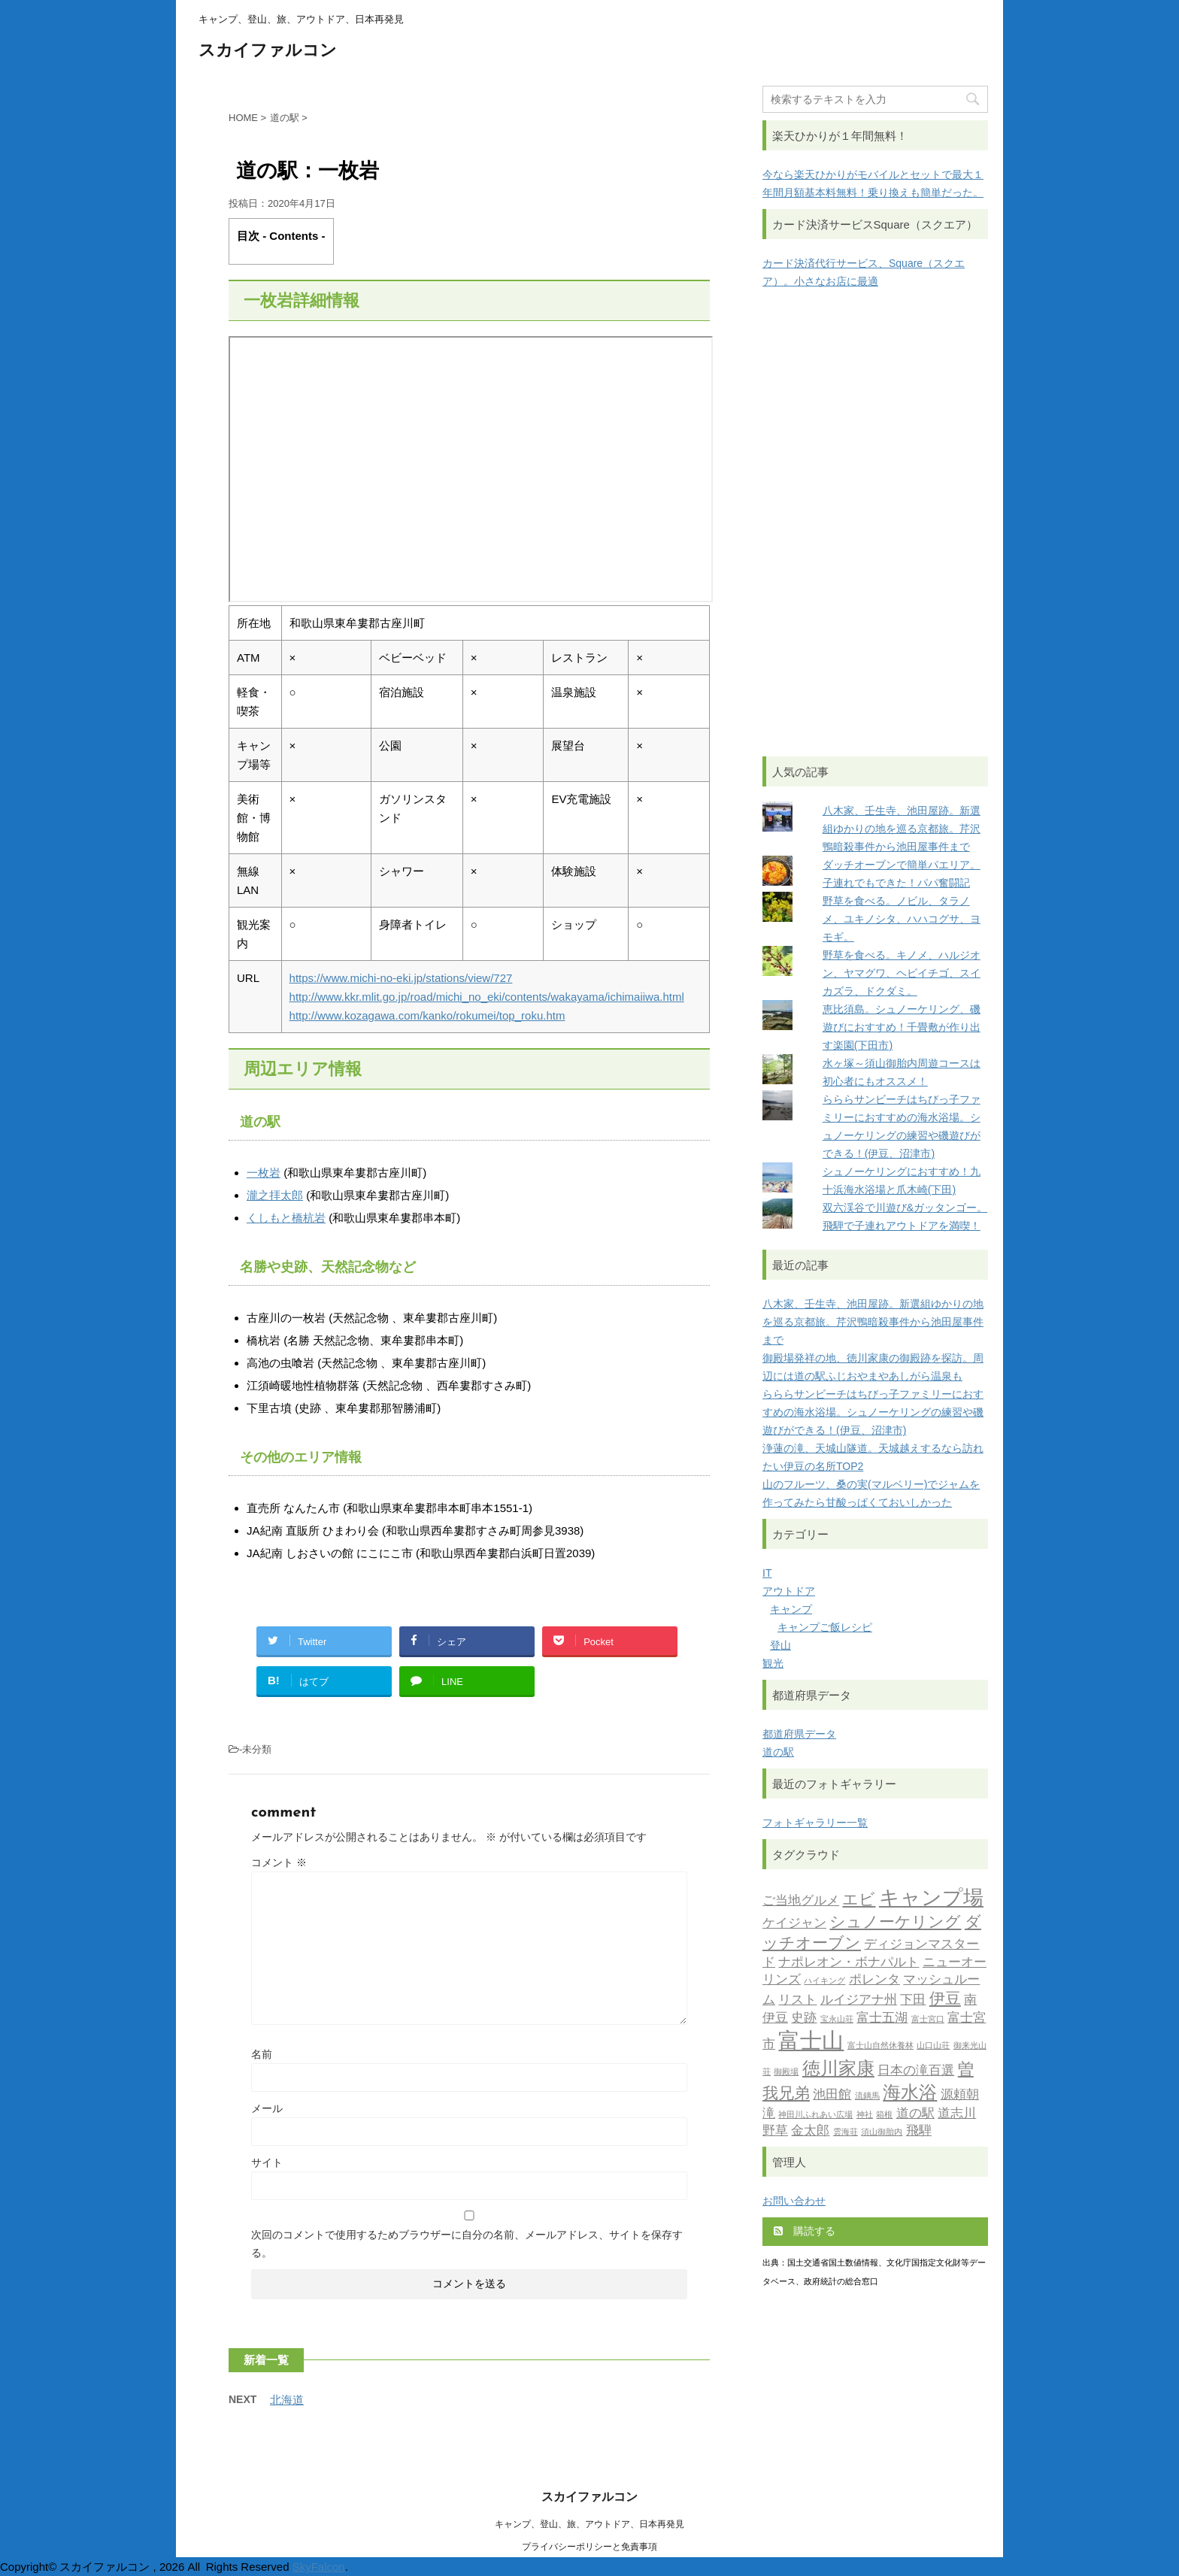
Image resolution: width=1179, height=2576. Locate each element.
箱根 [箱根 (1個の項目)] (884, 2115)
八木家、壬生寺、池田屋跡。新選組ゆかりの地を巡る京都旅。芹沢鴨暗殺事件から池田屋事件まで (901, 829)
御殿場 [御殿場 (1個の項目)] (786, 2072)
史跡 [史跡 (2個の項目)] (804, 2018)
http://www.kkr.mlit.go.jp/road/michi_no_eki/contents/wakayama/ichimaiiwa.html (486, 996)
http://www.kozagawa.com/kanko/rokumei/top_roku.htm (427, 1015)
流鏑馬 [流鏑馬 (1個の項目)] (867, 2097)
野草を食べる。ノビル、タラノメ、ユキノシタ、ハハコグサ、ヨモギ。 (901, 919)
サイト (267, 2162)
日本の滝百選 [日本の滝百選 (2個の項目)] (915, 2071)
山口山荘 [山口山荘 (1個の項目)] (933, 2046)
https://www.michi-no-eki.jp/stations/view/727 (401, 977)
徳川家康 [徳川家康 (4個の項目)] (838, 2070)
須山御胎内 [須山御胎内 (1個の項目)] (881, 2133)
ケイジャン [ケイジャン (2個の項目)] (794, 1923)
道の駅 (778, 1752)
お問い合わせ (794, 2201)
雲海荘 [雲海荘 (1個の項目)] (845, 2133)
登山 (780, 1645)
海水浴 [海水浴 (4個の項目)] (910, 2094)
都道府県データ (799, 1734)
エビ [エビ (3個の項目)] (858, 1900)
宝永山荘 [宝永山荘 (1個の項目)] (836, 2020)
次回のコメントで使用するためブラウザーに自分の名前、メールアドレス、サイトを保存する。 (467, 2244)
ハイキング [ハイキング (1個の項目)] (824, 1981)
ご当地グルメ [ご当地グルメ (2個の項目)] (800, 1901)
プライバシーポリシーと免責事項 (589, 2546)
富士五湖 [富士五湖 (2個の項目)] (882, 2018)
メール (267, 2108)
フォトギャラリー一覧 (815, 1823)
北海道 (287, 2399)
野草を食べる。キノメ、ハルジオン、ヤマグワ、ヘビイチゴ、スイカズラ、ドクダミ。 (901, 973)
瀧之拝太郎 (275, 1195)
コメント (279, 1862)
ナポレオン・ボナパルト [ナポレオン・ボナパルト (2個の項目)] (848, 1962)
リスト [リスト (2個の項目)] (797, 2000)
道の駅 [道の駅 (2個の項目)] (915, 2114)
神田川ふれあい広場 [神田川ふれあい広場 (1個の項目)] (815, 2115)
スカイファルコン (268, 51)
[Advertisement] (875, 523)
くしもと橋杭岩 (286, 1217)
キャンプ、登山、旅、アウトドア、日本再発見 (589, 2524)
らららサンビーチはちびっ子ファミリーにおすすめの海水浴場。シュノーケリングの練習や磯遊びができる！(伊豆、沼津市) (873, 1412)
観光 (772, 1663)
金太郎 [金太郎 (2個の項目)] (810, 2131)
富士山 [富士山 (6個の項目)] (811, 2042)
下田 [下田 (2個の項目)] (913, 2000)
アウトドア (788, 1591)
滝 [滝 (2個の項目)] (768, 2114)
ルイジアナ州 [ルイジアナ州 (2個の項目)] (858, 2000)
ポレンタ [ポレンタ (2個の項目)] (874, 1980)
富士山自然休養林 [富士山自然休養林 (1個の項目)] (880, 2046)
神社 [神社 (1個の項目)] (864, 2115)
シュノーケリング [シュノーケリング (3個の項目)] (895, 1923)
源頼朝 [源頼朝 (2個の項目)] (960, 2095)
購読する (804, 2231)
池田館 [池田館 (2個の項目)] (832, 2095)
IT (766, 1573)
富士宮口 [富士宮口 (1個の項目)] (927, 2020)
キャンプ (791, 1609)
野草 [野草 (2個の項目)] (775, 2131)
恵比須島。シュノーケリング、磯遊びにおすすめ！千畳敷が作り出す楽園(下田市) (901, 1027)
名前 (261, 2054)
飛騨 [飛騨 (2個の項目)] (919, 2131)
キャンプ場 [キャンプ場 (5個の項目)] (931, 1900)
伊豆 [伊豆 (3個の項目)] (945, 2000)
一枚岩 (263, 1172)
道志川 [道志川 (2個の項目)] (957, 2114)
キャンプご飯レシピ (824, 1627)
